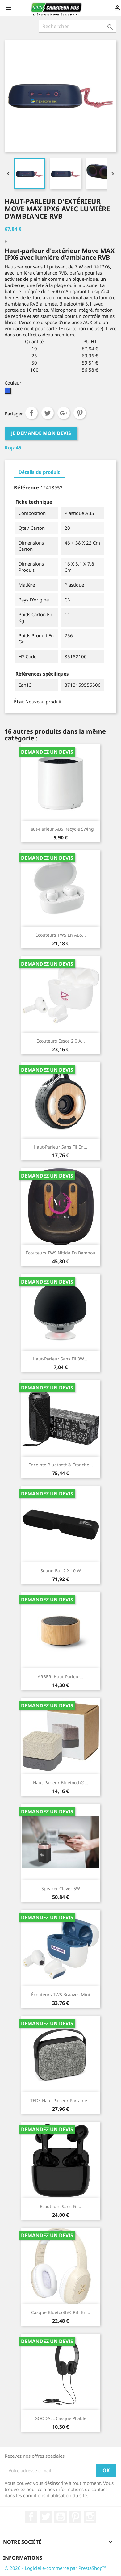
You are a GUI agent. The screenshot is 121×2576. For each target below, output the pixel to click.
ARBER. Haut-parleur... (60, 1677)
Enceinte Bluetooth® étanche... (60, 1465)
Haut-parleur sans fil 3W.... (61, 1359)
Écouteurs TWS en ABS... (60, 935)
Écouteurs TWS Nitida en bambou (60, 1253)
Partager (31, 413)
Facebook (31, 2517)
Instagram (90, 2517)
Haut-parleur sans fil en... (60, 1147)
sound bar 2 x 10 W (60, 1571)
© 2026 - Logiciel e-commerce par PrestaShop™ (55, 2568)
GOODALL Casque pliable (60, 2418)
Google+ (63, 413)
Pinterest (79, 413)
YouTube (60, 2517)
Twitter (46, 2517)
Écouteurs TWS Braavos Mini (60, 1994)
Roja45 (13, 447)
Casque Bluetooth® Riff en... (60, 2312)
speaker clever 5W (60, 1888)
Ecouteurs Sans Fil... (60, 2206)
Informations (22, 2557)
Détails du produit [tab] (39, 472)
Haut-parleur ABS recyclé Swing (60, 829)
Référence (26, 487)
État (19, 701)
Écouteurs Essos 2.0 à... (60, 1041)
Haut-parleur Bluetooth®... (60, 1782)
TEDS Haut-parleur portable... (60, 2100)
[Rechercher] (77, 26)
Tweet (47, 413)
